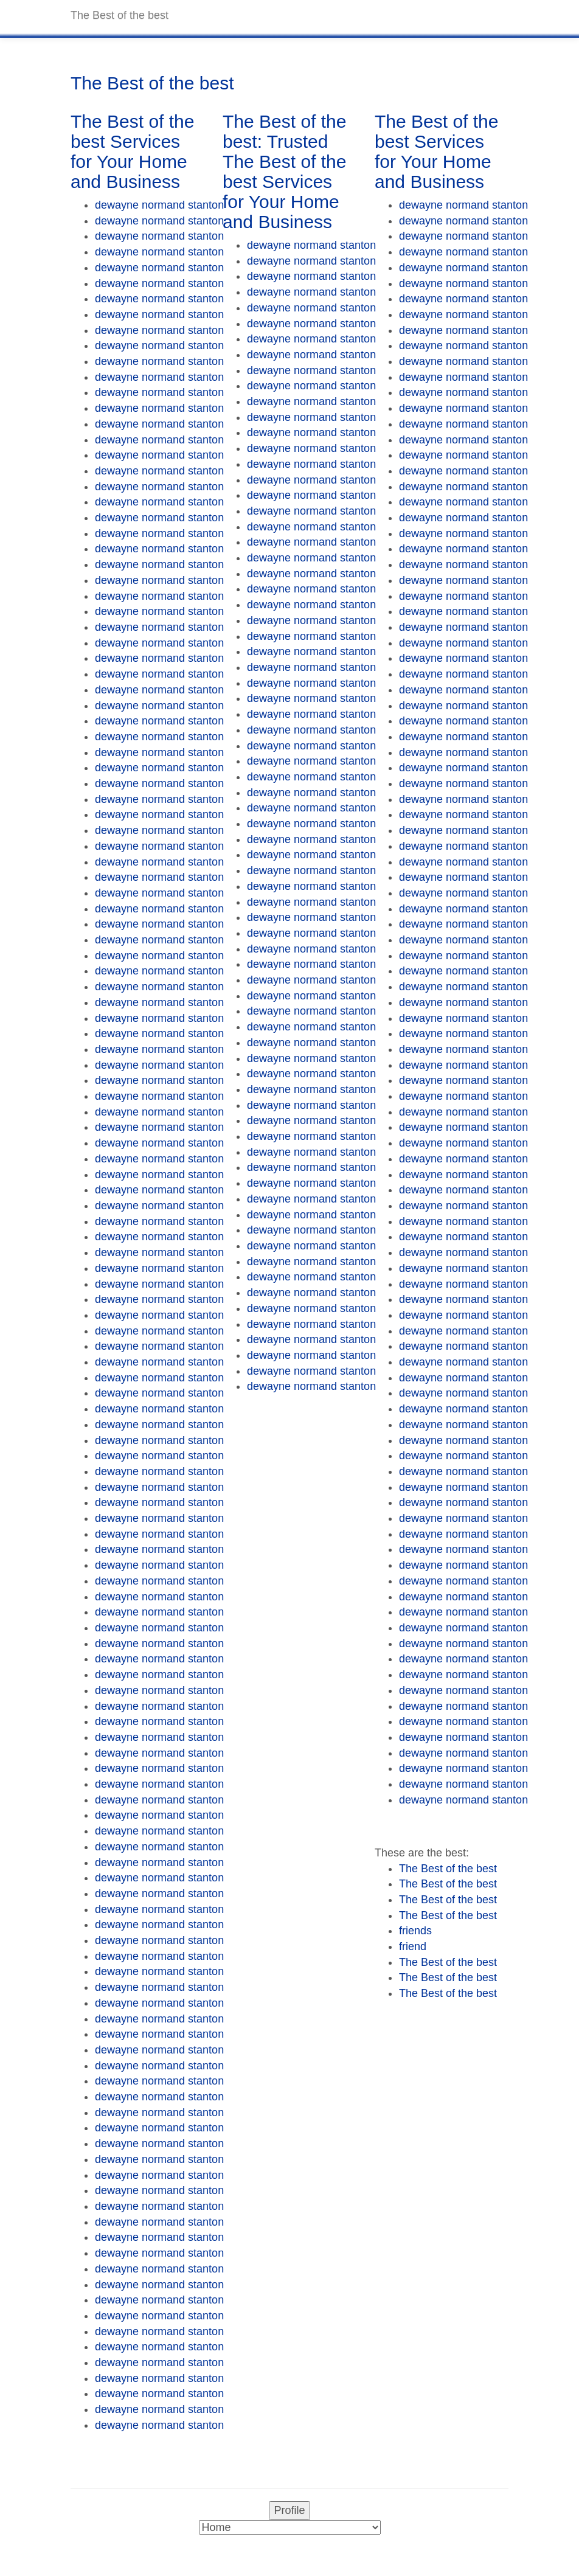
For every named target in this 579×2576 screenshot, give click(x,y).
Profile (289, 2510)
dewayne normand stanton (159, 205)
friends (415, 1931)
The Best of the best (448, 1869)
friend (412, 1946)
